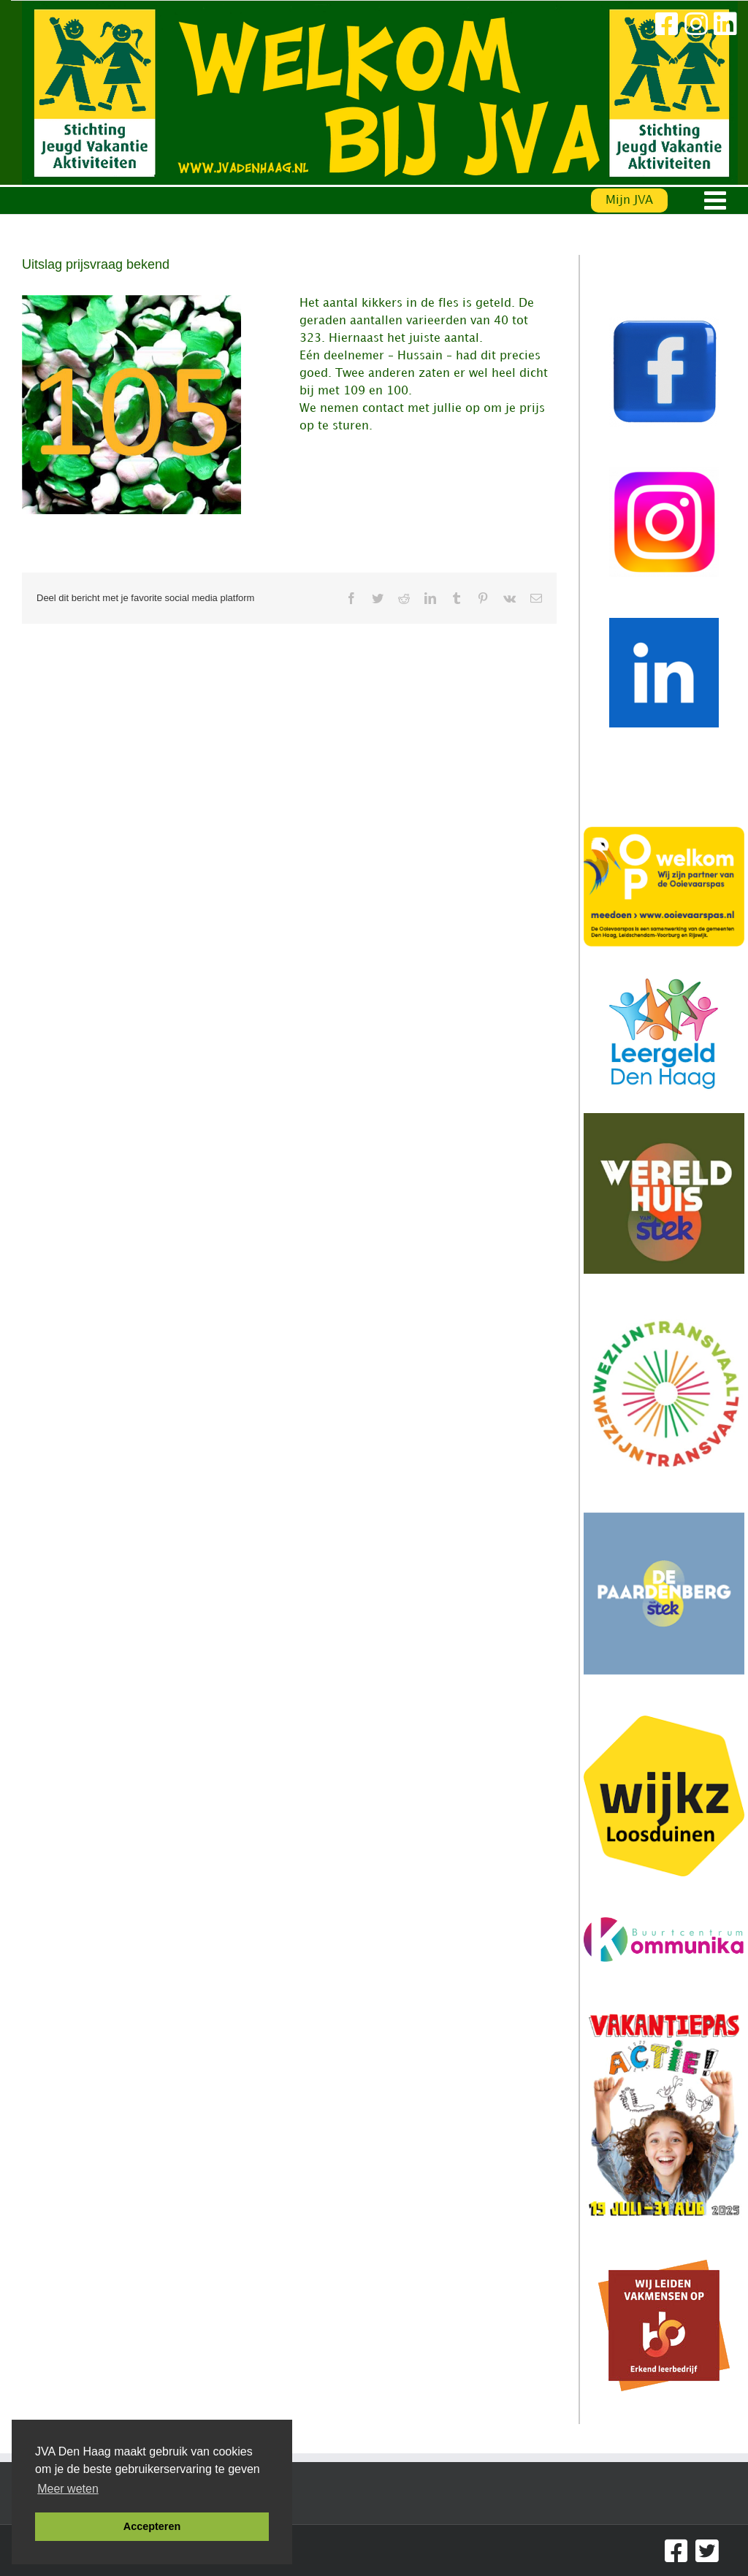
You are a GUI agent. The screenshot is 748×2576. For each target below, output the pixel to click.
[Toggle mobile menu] (717, 200)
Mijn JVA (629, 200)
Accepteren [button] (151, 2526)
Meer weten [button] (68, 2489)
